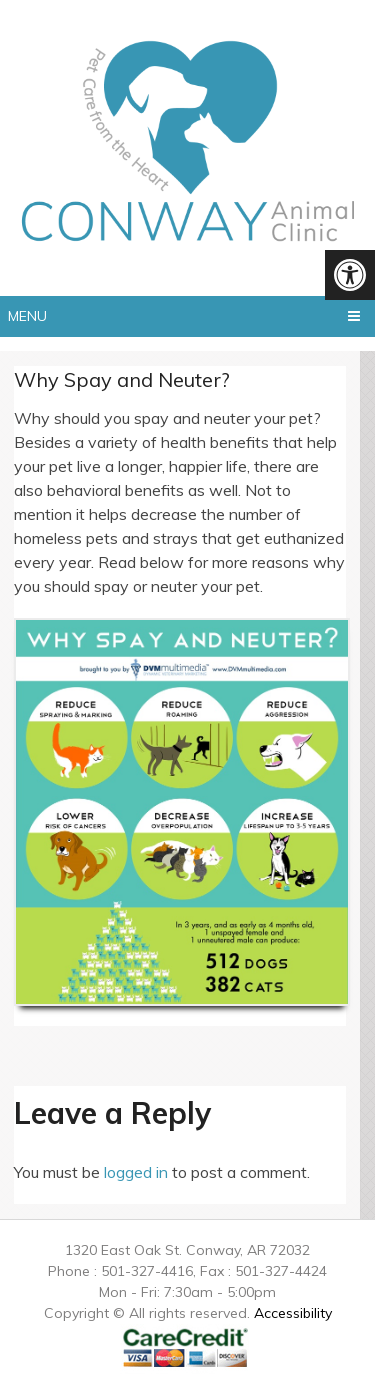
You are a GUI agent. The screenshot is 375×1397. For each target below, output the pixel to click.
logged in (136, 1172)
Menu (27, 316)
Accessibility (293, 1313)
